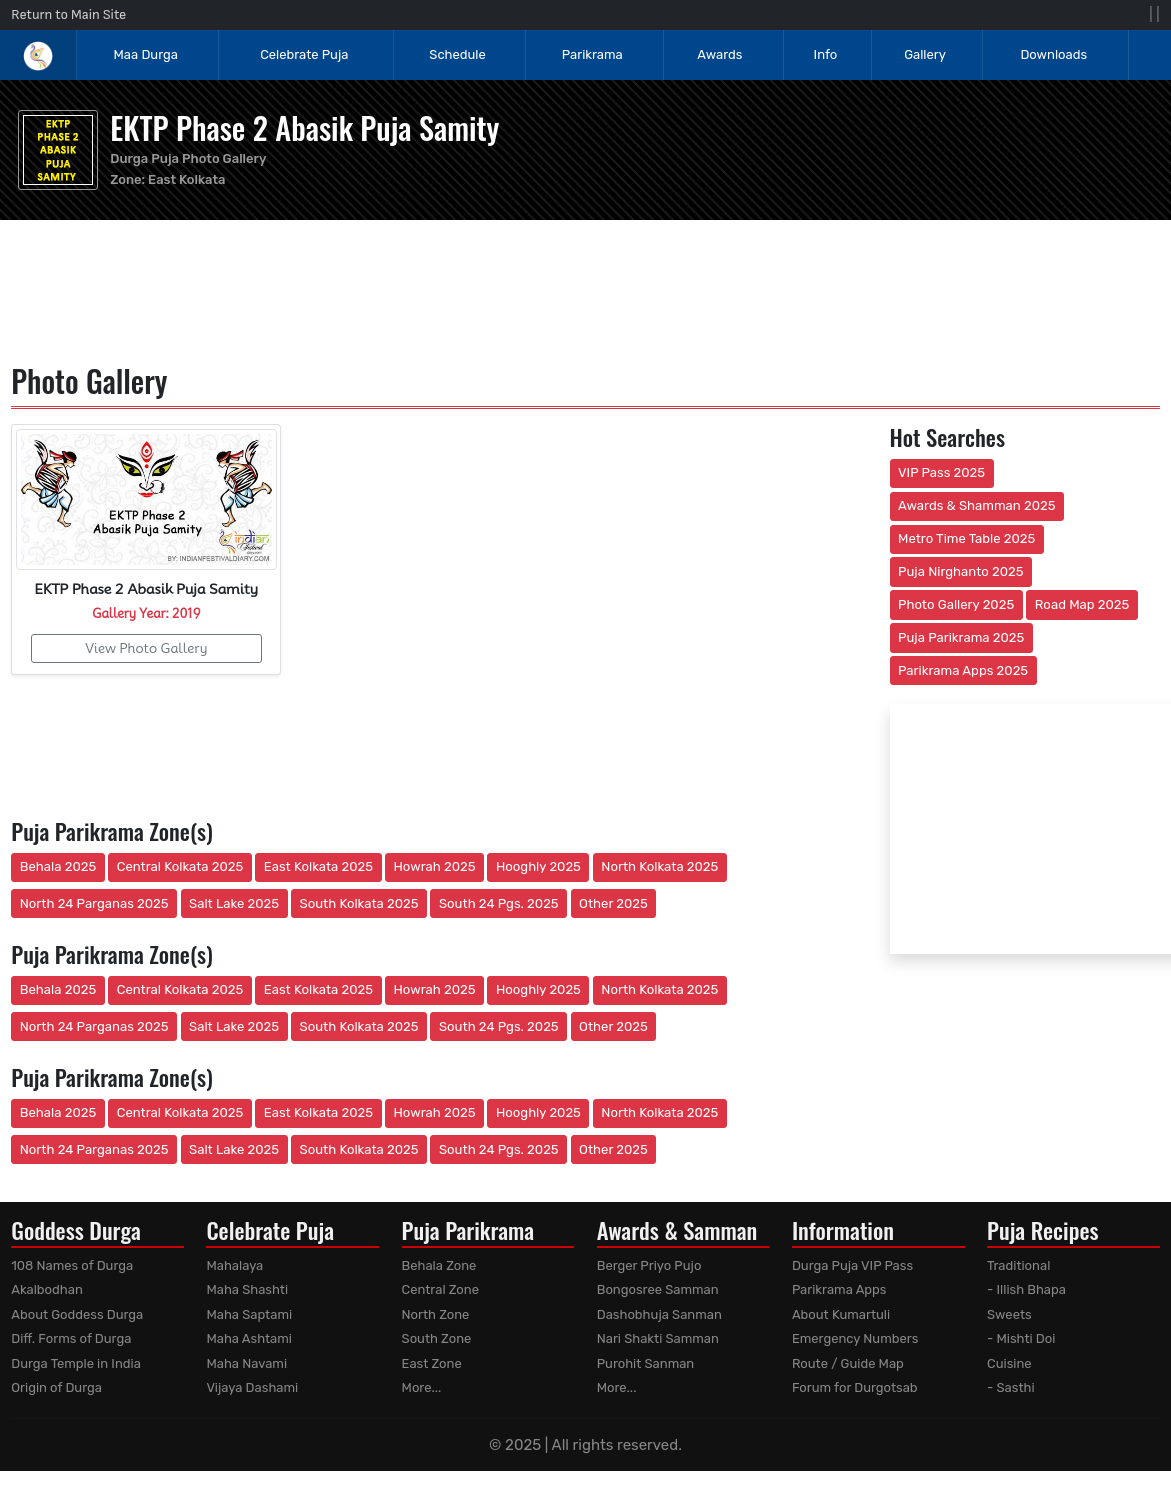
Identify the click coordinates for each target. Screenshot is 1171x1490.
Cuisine (1009, 1363)
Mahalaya (234, 1265)
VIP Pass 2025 (941, 472)
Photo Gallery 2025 (956, 604)
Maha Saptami (249, 1314)
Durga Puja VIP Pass (852, 1265)
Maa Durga (146, 54)
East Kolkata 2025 (318, 866)
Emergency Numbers (855, 1338)
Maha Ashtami (249, 1338)
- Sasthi (1011, 1387)
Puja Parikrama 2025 (961, 637)
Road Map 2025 (1082, 604)
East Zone (432, 1363)
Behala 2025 (58, 866)
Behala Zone (439, 1265)
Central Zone (440, 1289)
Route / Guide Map (848, 1363)
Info (826, 54)
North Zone (436, 1314)
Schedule (457, 54)
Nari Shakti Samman (658, 1338)
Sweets (1009, 1314)
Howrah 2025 (434, 866)
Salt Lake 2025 (234, 903)
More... (422, 1387)
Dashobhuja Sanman (659, 1314)
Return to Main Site (68, 14)
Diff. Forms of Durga (71, 1338)
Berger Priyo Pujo (649, 1265)
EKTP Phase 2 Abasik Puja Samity (304, 127)
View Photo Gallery (146, 648)
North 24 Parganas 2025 (94, 903)
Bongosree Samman (658, 1289)
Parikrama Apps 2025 (963, 670)
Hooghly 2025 (538, 866)
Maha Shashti (247, 1289)
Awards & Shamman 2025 (977, 505)
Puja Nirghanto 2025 (961, 571)
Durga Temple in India (76, 1363)
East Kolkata (186, 179)
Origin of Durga (56, 1387)
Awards (721, 54)
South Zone (437, 1338)
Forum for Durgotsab (855, 1387)
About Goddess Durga (77, 1314)
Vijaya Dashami (252, 1387)
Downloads (1053, 54)
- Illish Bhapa (1026, 1289)
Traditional (1018, 1265)
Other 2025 (613, 903)
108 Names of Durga (72, 1265)
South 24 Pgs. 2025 (499, 903)
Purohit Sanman (646, 1363)
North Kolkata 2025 (659, 866)
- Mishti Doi (1021, 1338)
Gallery (925, 54)
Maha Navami (246, 1363)
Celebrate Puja (304, 54)
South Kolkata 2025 (359, 903)
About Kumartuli (841, 1314)
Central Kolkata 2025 (180, 866)
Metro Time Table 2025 (966, 538)
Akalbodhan (47, 1289)
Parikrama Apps (839, 1289)
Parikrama (592, 54)
